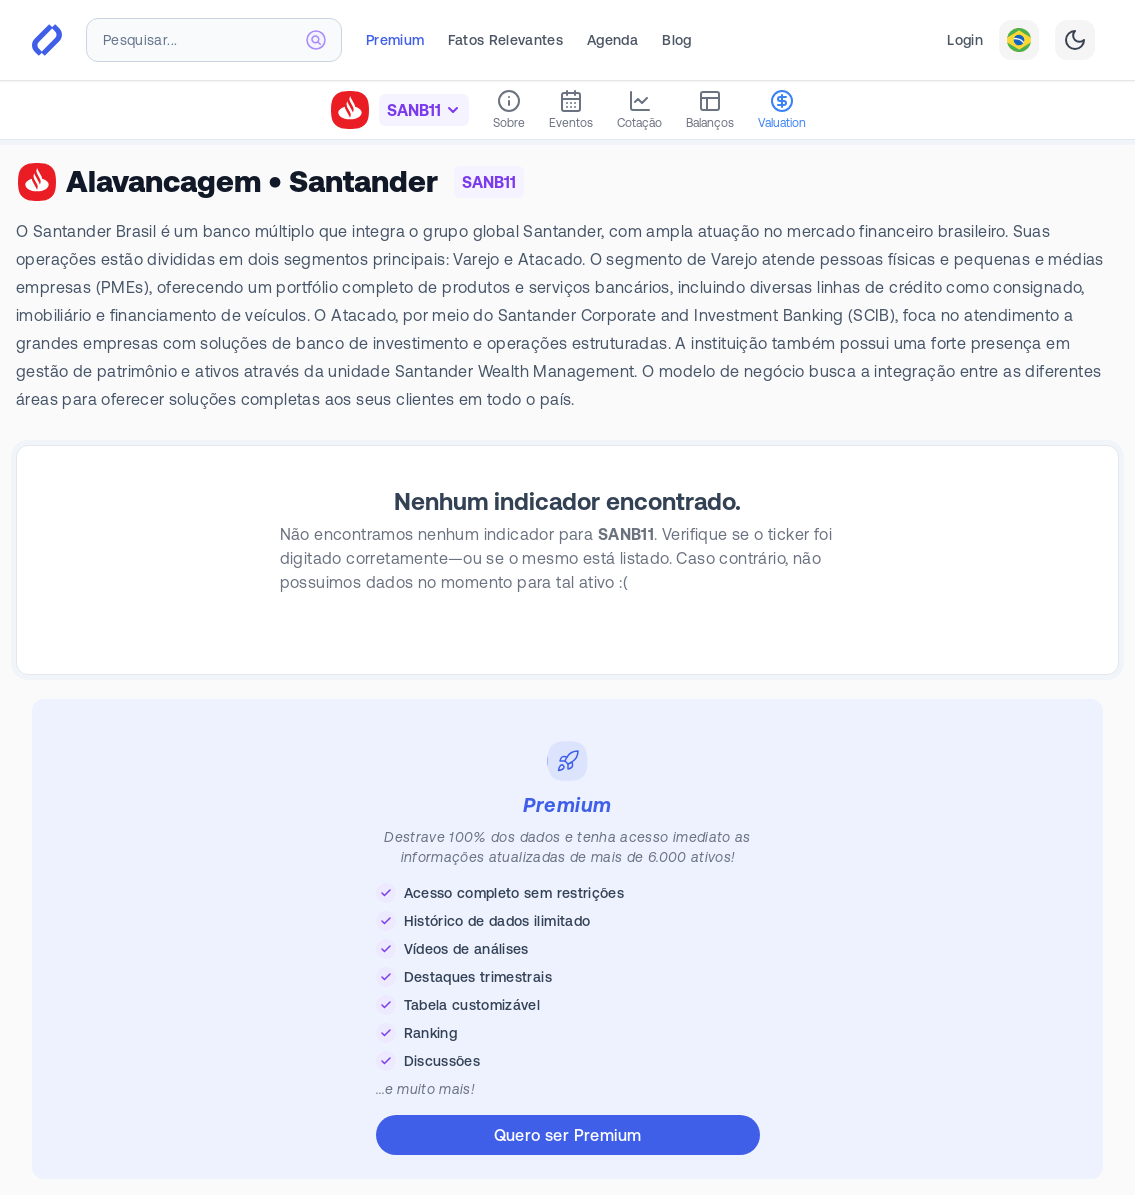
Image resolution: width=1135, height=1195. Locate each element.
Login (965, 40)
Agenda (612, 40)
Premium (395, 40)
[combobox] (214, 40)
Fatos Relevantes (505, 40)
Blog (676, 40)
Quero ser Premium (568, 1135)
